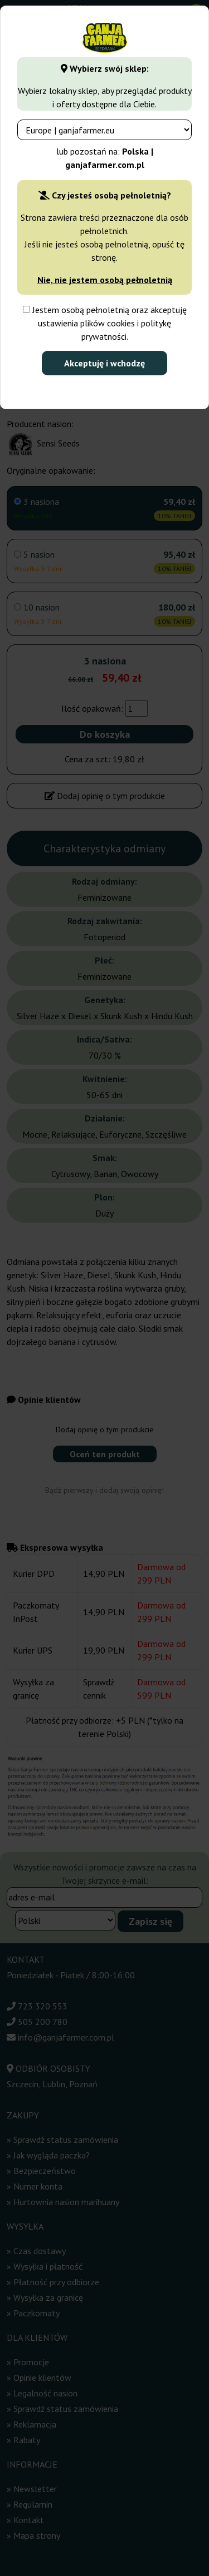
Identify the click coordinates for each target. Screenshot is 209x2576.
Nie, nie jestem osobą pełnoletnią (104, 279)
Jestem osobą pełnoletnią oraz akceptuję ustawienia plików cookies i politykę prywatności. (105, 323)
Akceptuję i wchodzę (104, 363)
